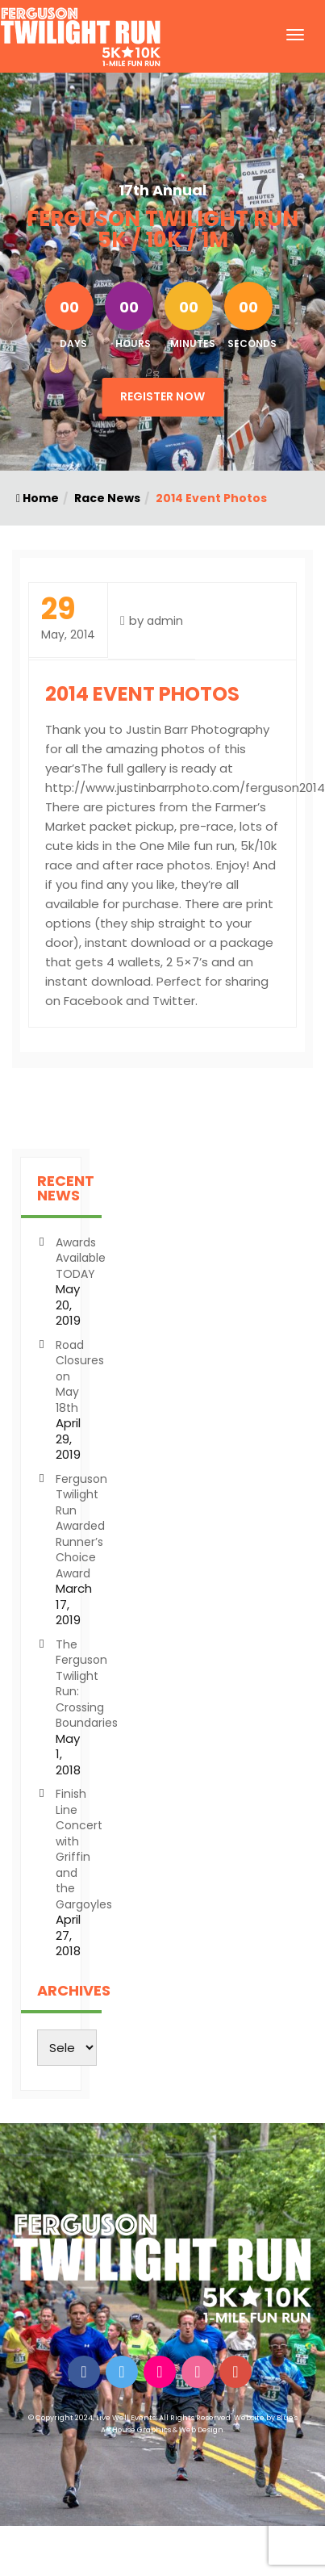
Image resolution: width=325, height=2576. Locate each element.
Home (37, 498)
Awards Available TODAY (81, 1258)
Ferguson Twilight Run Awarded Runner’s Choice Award (81, 1526)
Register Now (162, 396)
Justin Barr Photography (197, 729)
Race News (107, 498)
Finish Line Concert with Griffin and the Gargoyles (84, 1849)
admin (165, 621)
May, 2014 (68, 619)
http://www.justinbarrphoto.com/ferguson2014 (185, 787)
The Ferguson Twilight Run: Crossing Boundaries (87, 1684)
